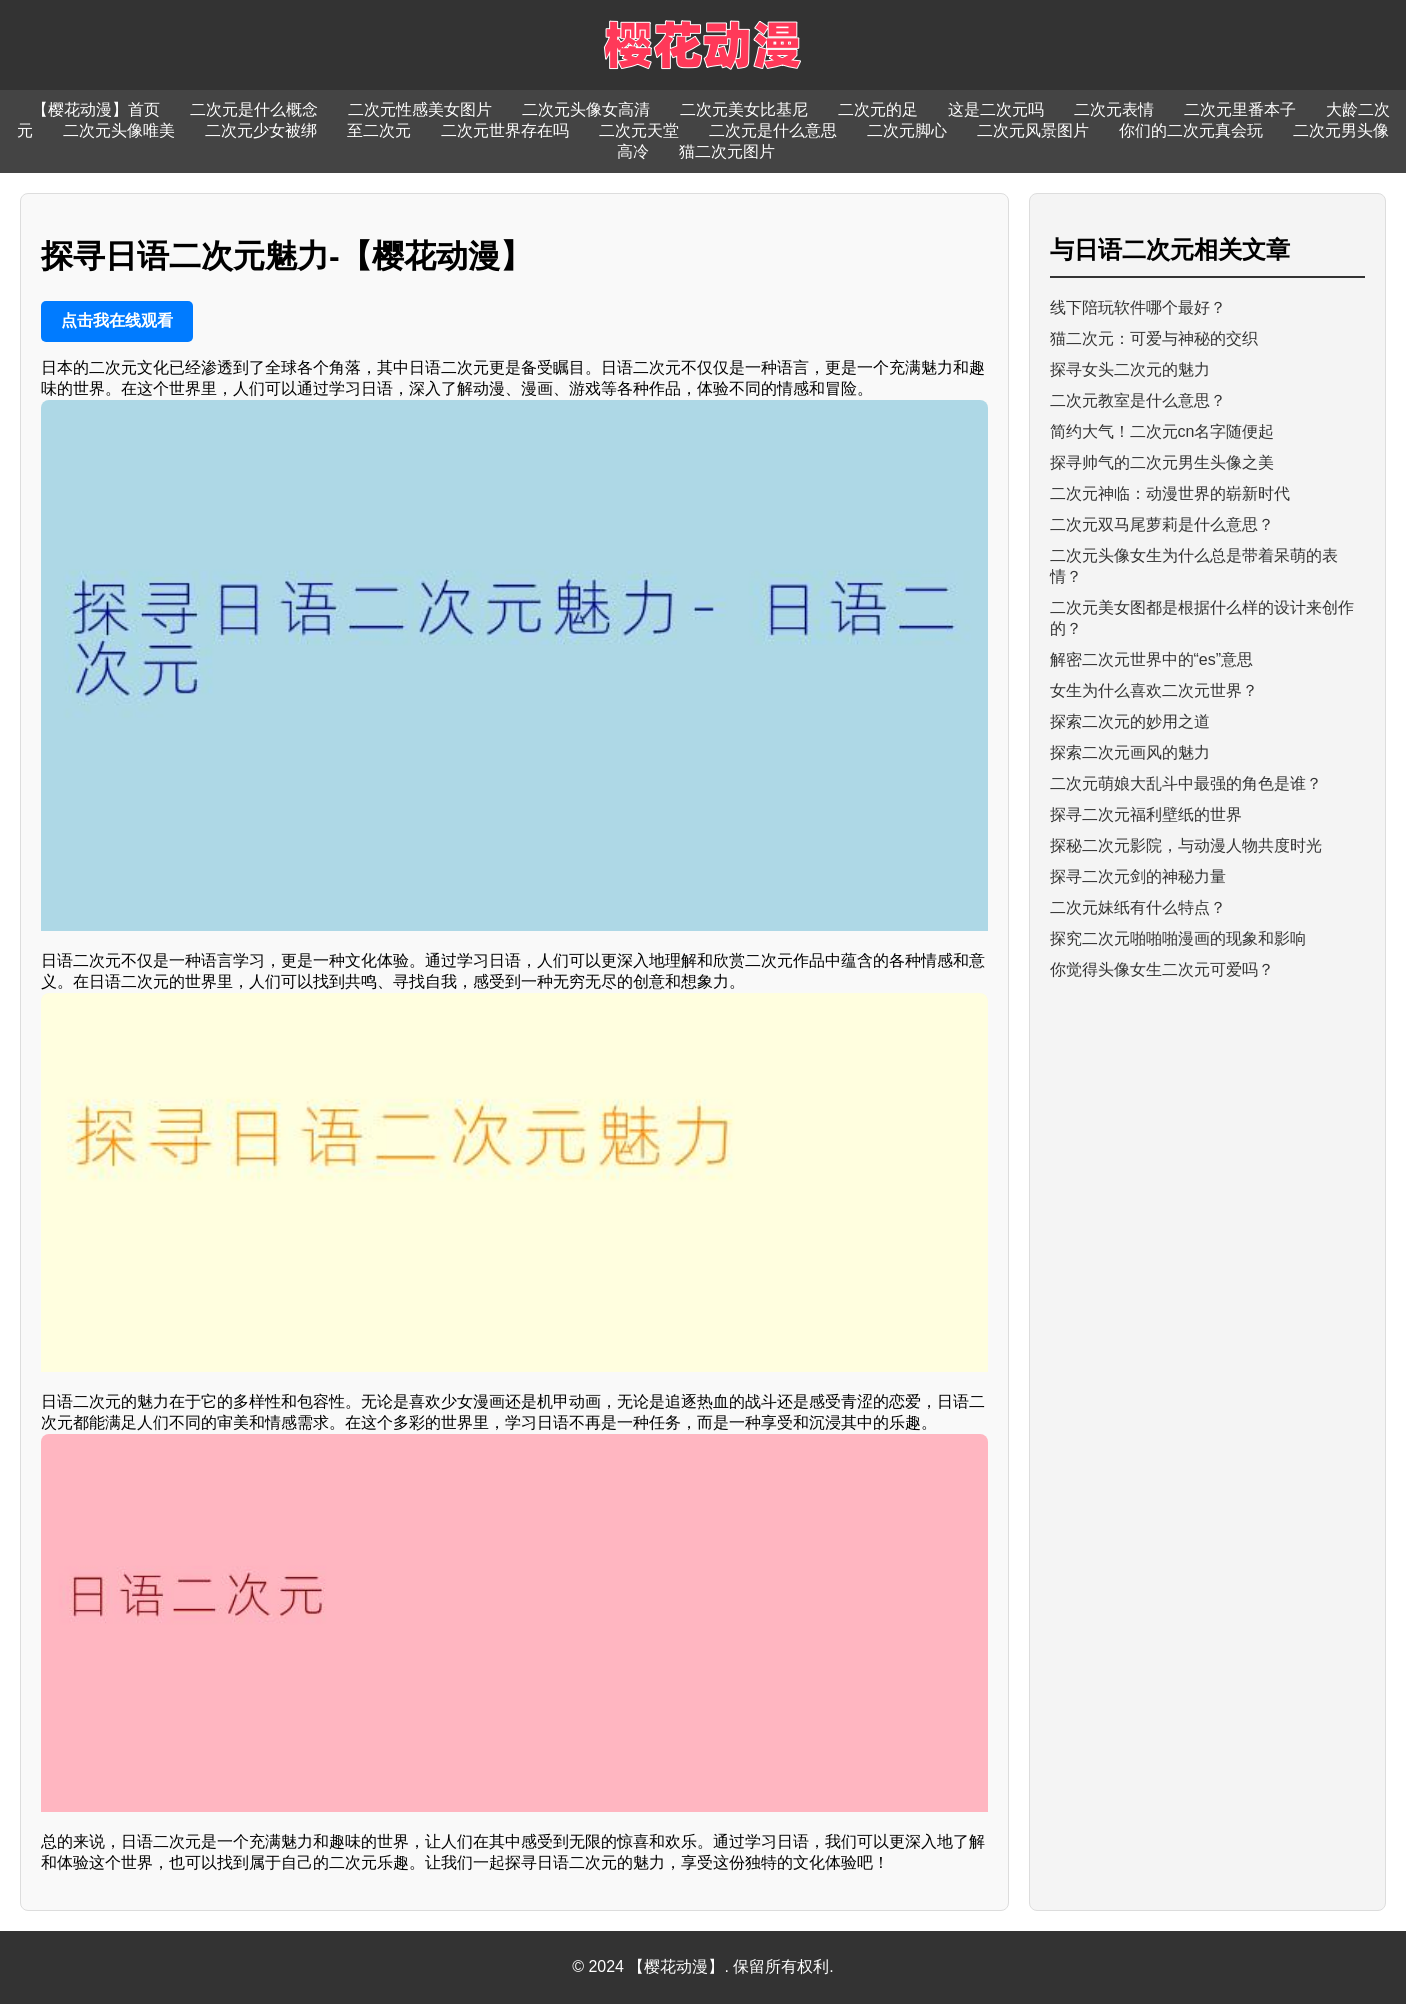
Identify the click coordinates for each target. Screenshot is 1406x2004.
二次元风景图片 (1033, 130)
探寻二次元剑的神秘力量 (1138, 876)
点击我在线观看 (117, 320)
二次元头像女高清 (586, 109)
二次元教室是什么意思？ (1138, 400)
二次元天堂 (639, 130)
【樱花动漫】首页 (96, 109)
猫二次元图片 (727, 151)
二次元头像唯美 (119, 130)
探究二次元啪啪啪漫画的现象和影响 (1178, 938)
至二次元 (379, 130)
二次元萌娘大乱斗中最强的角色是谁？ (1186, 783)
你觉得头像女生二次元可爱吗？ (1162, 969)
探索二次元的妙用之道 (1130, 721)
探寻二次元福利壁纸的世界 (1146, 814)
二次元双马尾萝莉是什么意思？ (1162, 524)
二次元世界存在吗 (505, 130)
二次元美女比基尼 (744, 109)
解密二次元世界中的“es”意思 (1152, 659)
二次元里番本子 (1240, 109)
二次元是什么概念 (254, 109)
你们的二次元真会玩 (1191, 130)
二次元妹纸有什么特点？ (1138, 907)
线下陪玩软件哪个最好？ (1138, 307)
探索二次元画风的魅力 (1130, 752)
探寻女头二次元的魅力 (1130, 369)
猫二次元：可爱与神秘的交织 (1154, 338)
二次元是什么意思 (773, 130)
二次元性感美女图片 (420, 109)
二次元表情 (1114, 109)
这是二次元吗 (996, 109)
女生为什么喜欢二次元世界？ (1154, 690)
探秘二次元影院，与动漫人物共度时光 (1186, 845)
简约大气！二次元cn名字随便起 (1162, 431)
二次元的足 (878, 109)
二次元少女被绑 (261, 130)
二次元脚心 (907, 130)
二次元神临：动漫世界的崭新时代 (1170, 493)
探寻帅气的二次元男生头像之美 (1162, 462)
